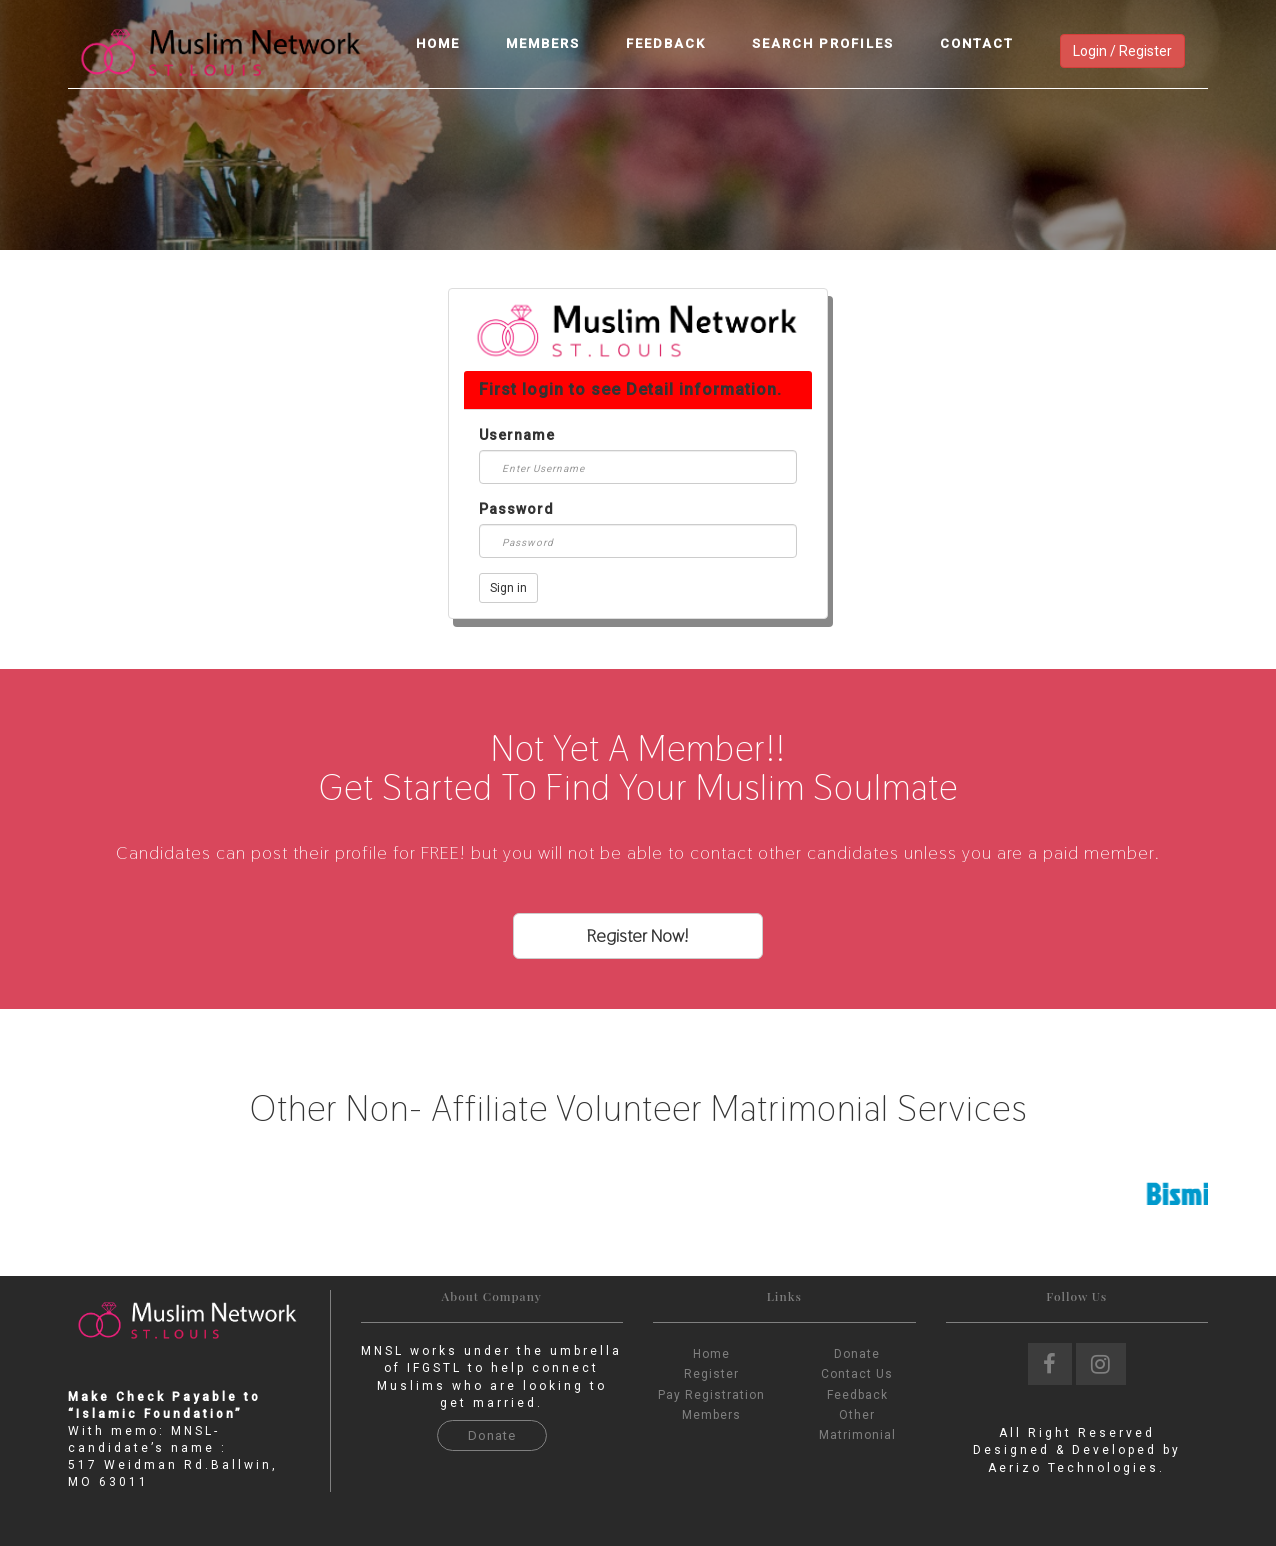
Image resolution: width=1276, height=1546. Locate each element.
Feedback (666, 43)
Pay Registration (711, 1395)
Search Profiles (823, 43)
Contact (977, 43)
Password (516, 509)
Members (543, 43)
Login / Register (1122, 51)
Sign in (508, 588)
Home (438, 43)
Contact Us (857, 1374)
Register (711, 1374)
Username (517, 435)
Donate (492, 1435)
